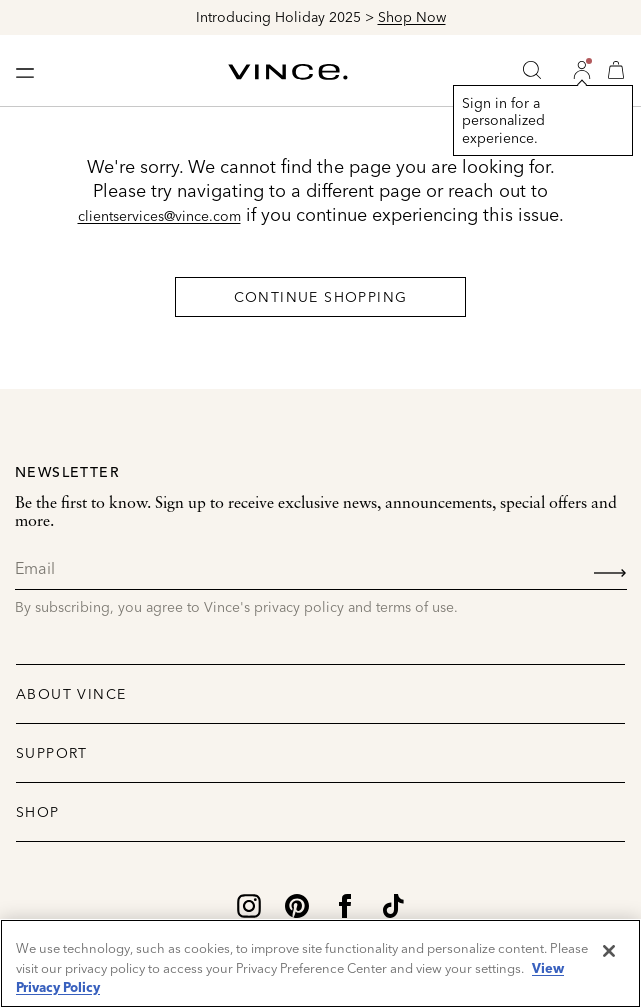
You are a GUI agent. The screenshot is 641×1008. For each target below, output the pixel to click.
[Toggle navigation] (25, 70)
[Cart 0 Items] (616, 70)
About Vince (71, 694)
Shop (38, 812)
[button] (582, 70)
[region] (320, 963)
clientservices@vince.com (159, 216)
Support (52, 753)
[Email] (321, 568)
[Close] (609, 951)
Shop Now (412, 17)
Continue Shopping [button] (321, 297)
